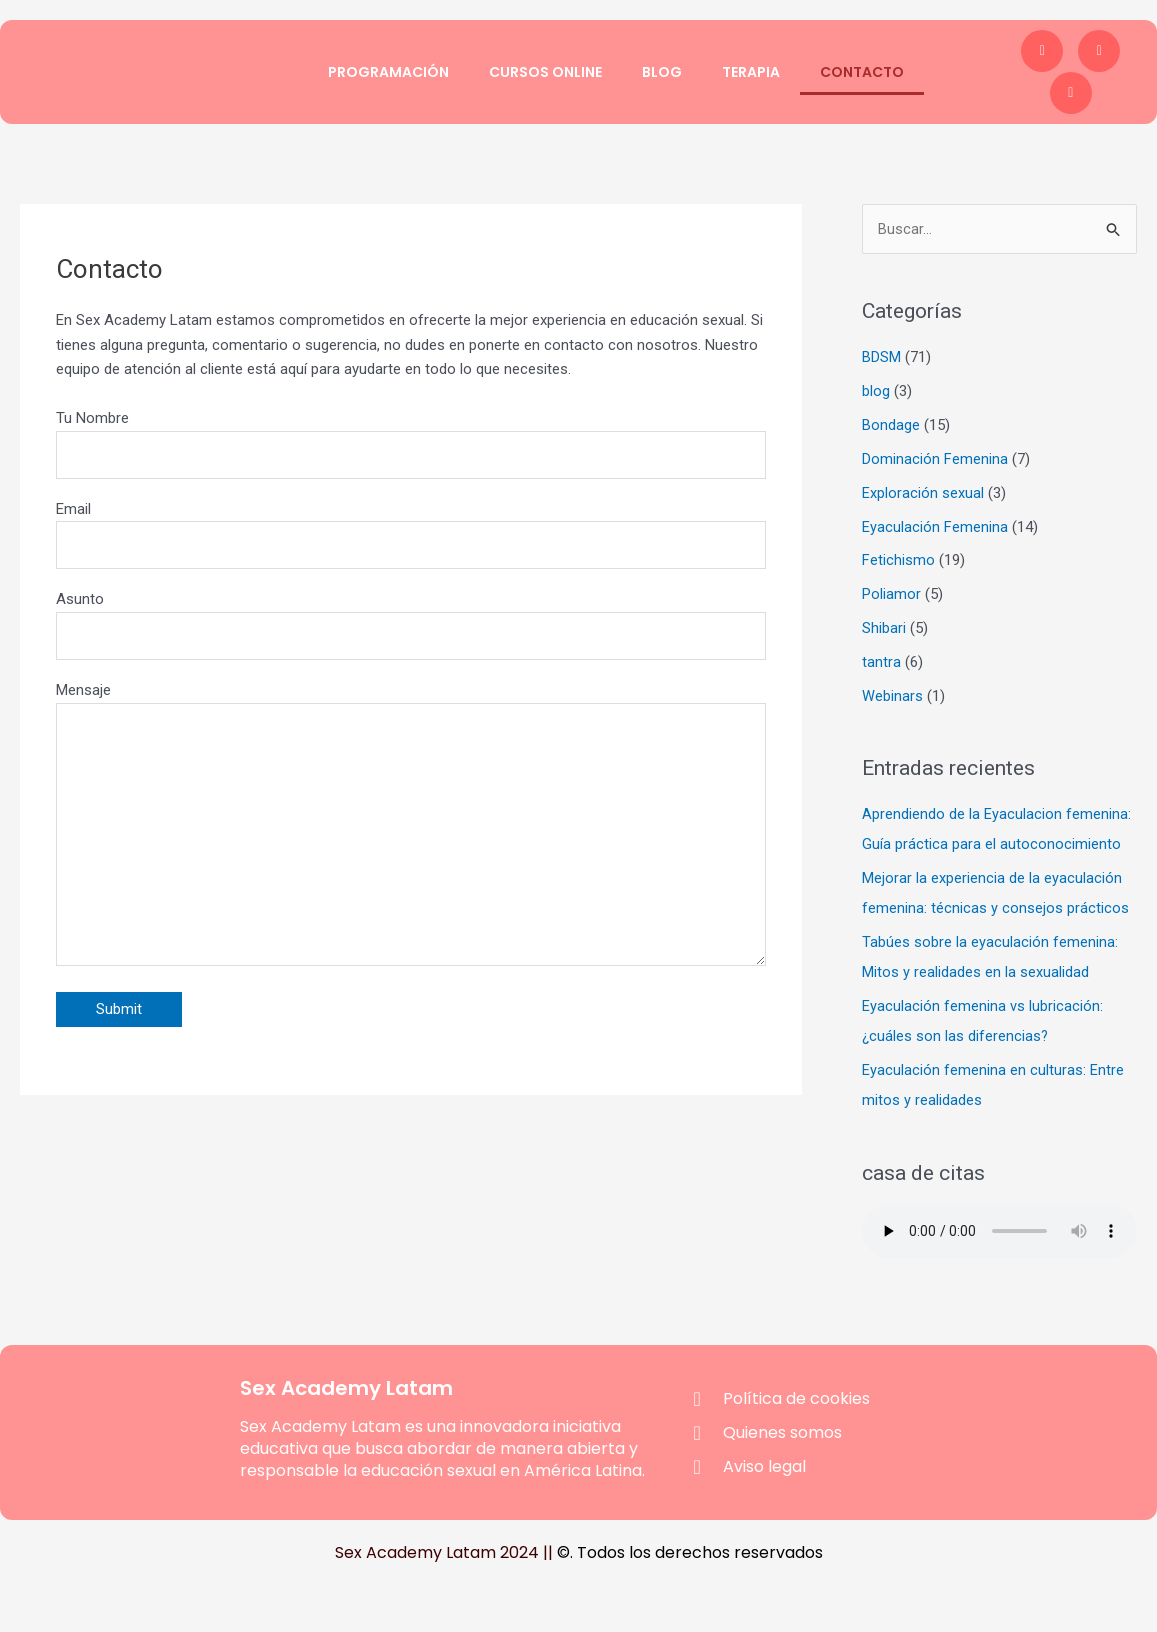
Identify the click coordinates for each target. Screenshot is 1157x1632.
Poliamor (891, 594)
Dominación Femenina (935, 459)
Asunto (411, 628)
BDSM (881, 358)
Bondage (891, 425)
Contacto (862, 72)
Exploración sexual (923, 493)
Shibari (884, 628)
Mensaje (411, 836)
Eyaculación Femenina (935, 527)
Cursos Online (545, 72)
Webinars (892, 695)
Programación (388, 72)
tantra (881, 662)
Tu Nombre (411, 444)
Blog (662, 72)
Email (411, 536)
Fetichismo (898, 560)
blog (876, 392)
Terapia (751, 72)
